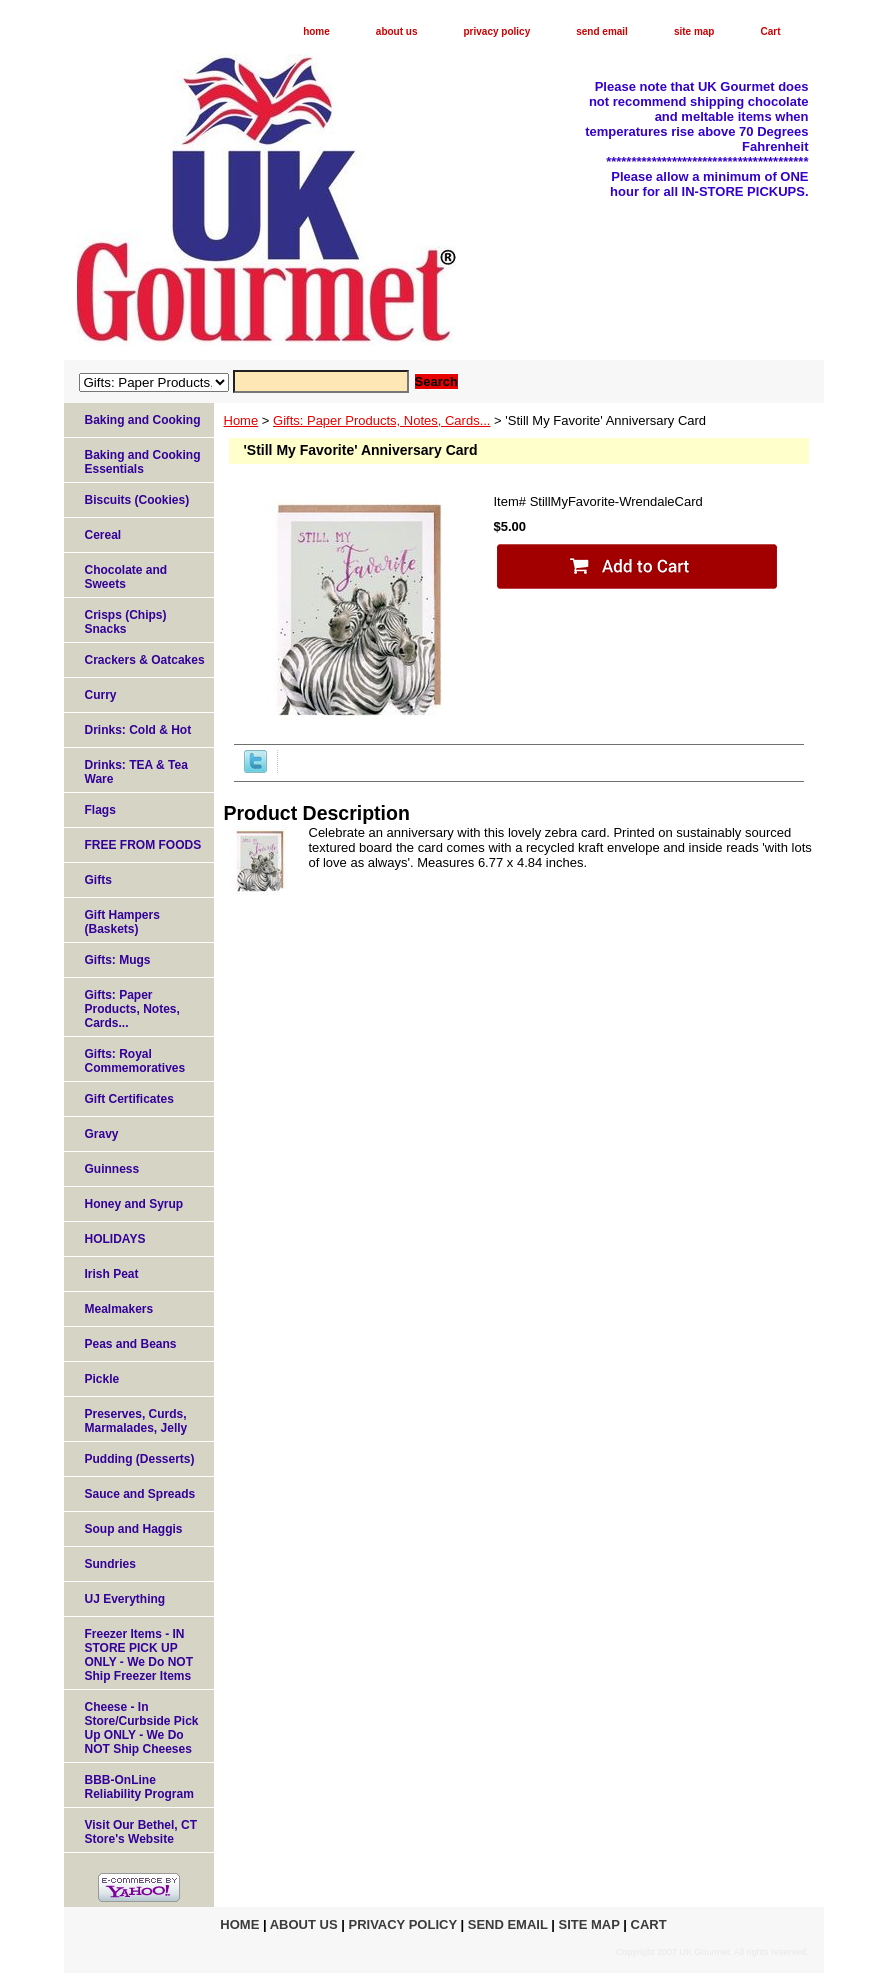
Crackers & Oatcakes (145, 660)
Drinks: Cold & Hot (138, 730)
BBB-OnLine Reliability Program (139, 1787)
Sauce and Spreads (140, 1494)
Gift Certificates (129, 1099)
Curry (101, 695)
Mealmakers (119, 1309)
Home (241, 420)
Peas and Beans (131, 1344)
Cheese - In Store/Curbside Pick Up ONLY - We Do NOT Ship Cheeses (142, 1728)
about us (397, 31)
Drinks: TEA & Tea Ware (136, 772)
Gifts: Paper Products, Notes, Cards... (381, 420)
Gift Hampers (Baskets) (122, 922)
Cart (770, 31)
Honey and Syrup (134, 1204)
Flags (100, 810)
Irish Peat (112, 1274)
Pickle (102, 1379)
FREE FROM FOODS (143, 845)
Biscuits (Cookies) (137, 500)
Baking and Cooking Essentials (143, 462)
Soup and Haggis (134, 1529)
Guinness (112, 1169)
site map (694, 31)
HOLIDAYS (115, 1239)
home (316, 31)
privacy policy (497, 31)
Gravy (102, 1134)
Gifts (98, 880)
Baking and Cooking (143, 420)
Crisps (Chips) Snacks (126, 622)
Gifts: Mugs (118, 960)
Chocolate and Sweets (126, 577)
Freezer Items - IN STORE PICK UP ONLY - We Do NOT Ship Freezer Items (139, 1655)
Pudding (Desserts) (140, 1459)
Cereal (103, 535)
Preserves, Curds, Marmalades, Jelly (136, 1421)
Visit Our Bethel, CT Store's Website (141, 1832)
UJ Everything (125, 1599)
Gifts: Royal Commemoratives (135, 1061)
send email (602, 31)
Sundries (110, 1564)
